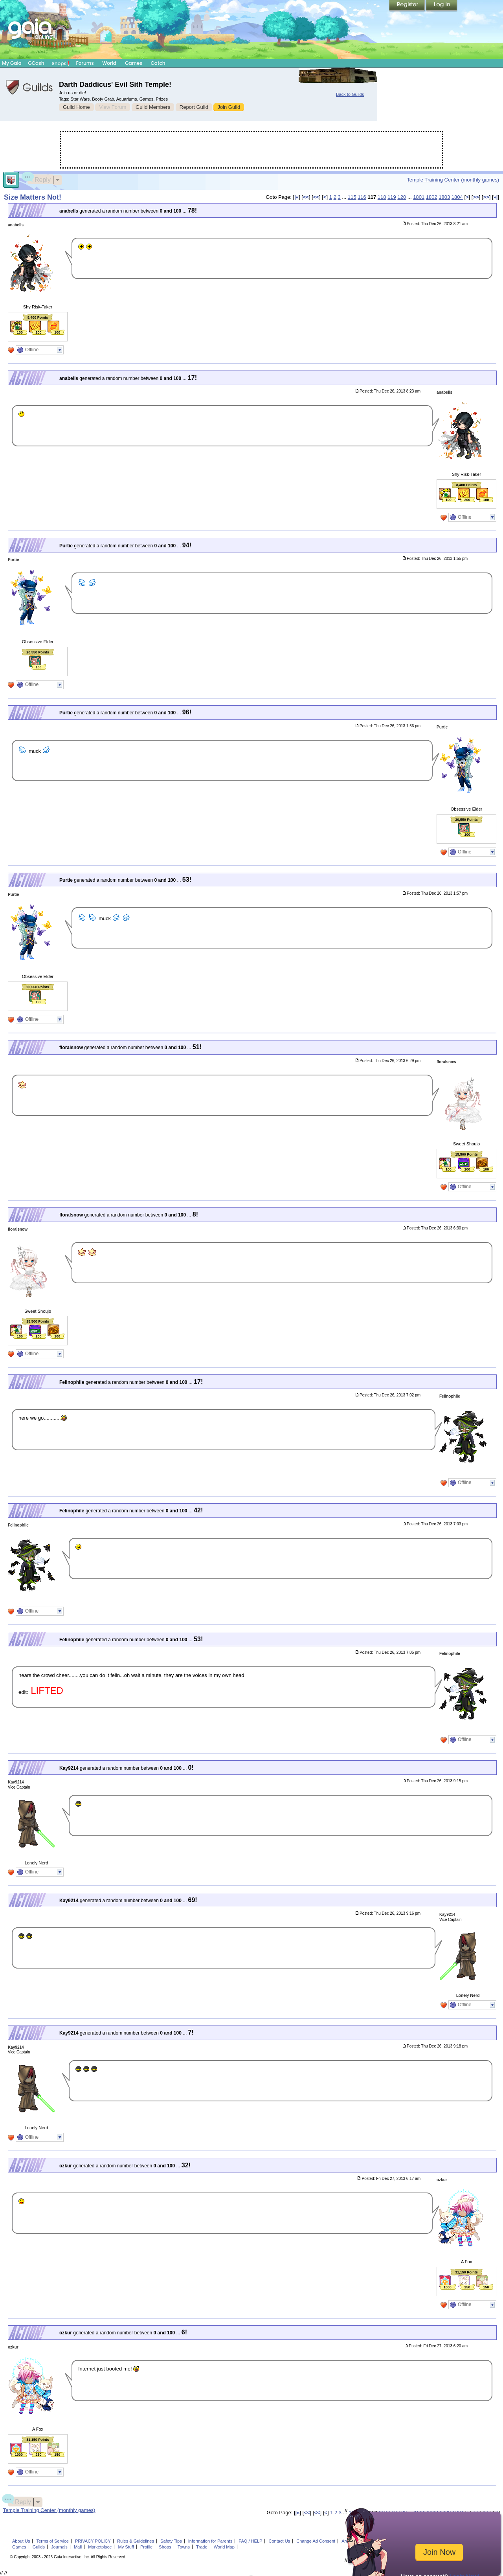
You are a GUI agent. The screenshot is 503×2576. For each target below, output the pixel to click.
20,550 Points (37, 652)
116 (362, 197)
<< (306, 197)
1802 (431, 197)
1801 (418, 197)
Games (133, 63)
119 (391, 197)
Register (407, 6)
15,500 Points (466, 1154)
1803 (444, 197)
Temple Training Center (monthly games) (453, 180)
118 (382, 197)
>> (476, 197)
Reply (39, 178)
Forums (85, 63)
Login (441, 6)
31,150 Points (466, 2272)
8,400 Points (38, 317)
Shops (61, 63)
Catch (158, 63)
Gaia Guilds (29, 87)
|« (296, 197)
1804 (457, 197)
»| (496, 197)
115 (352, 197)
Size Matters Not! (32, 197)
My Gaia (11, 63)
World (109, 63)
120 (401, 197)
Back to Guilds (350, 94)
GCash (36, 63)
